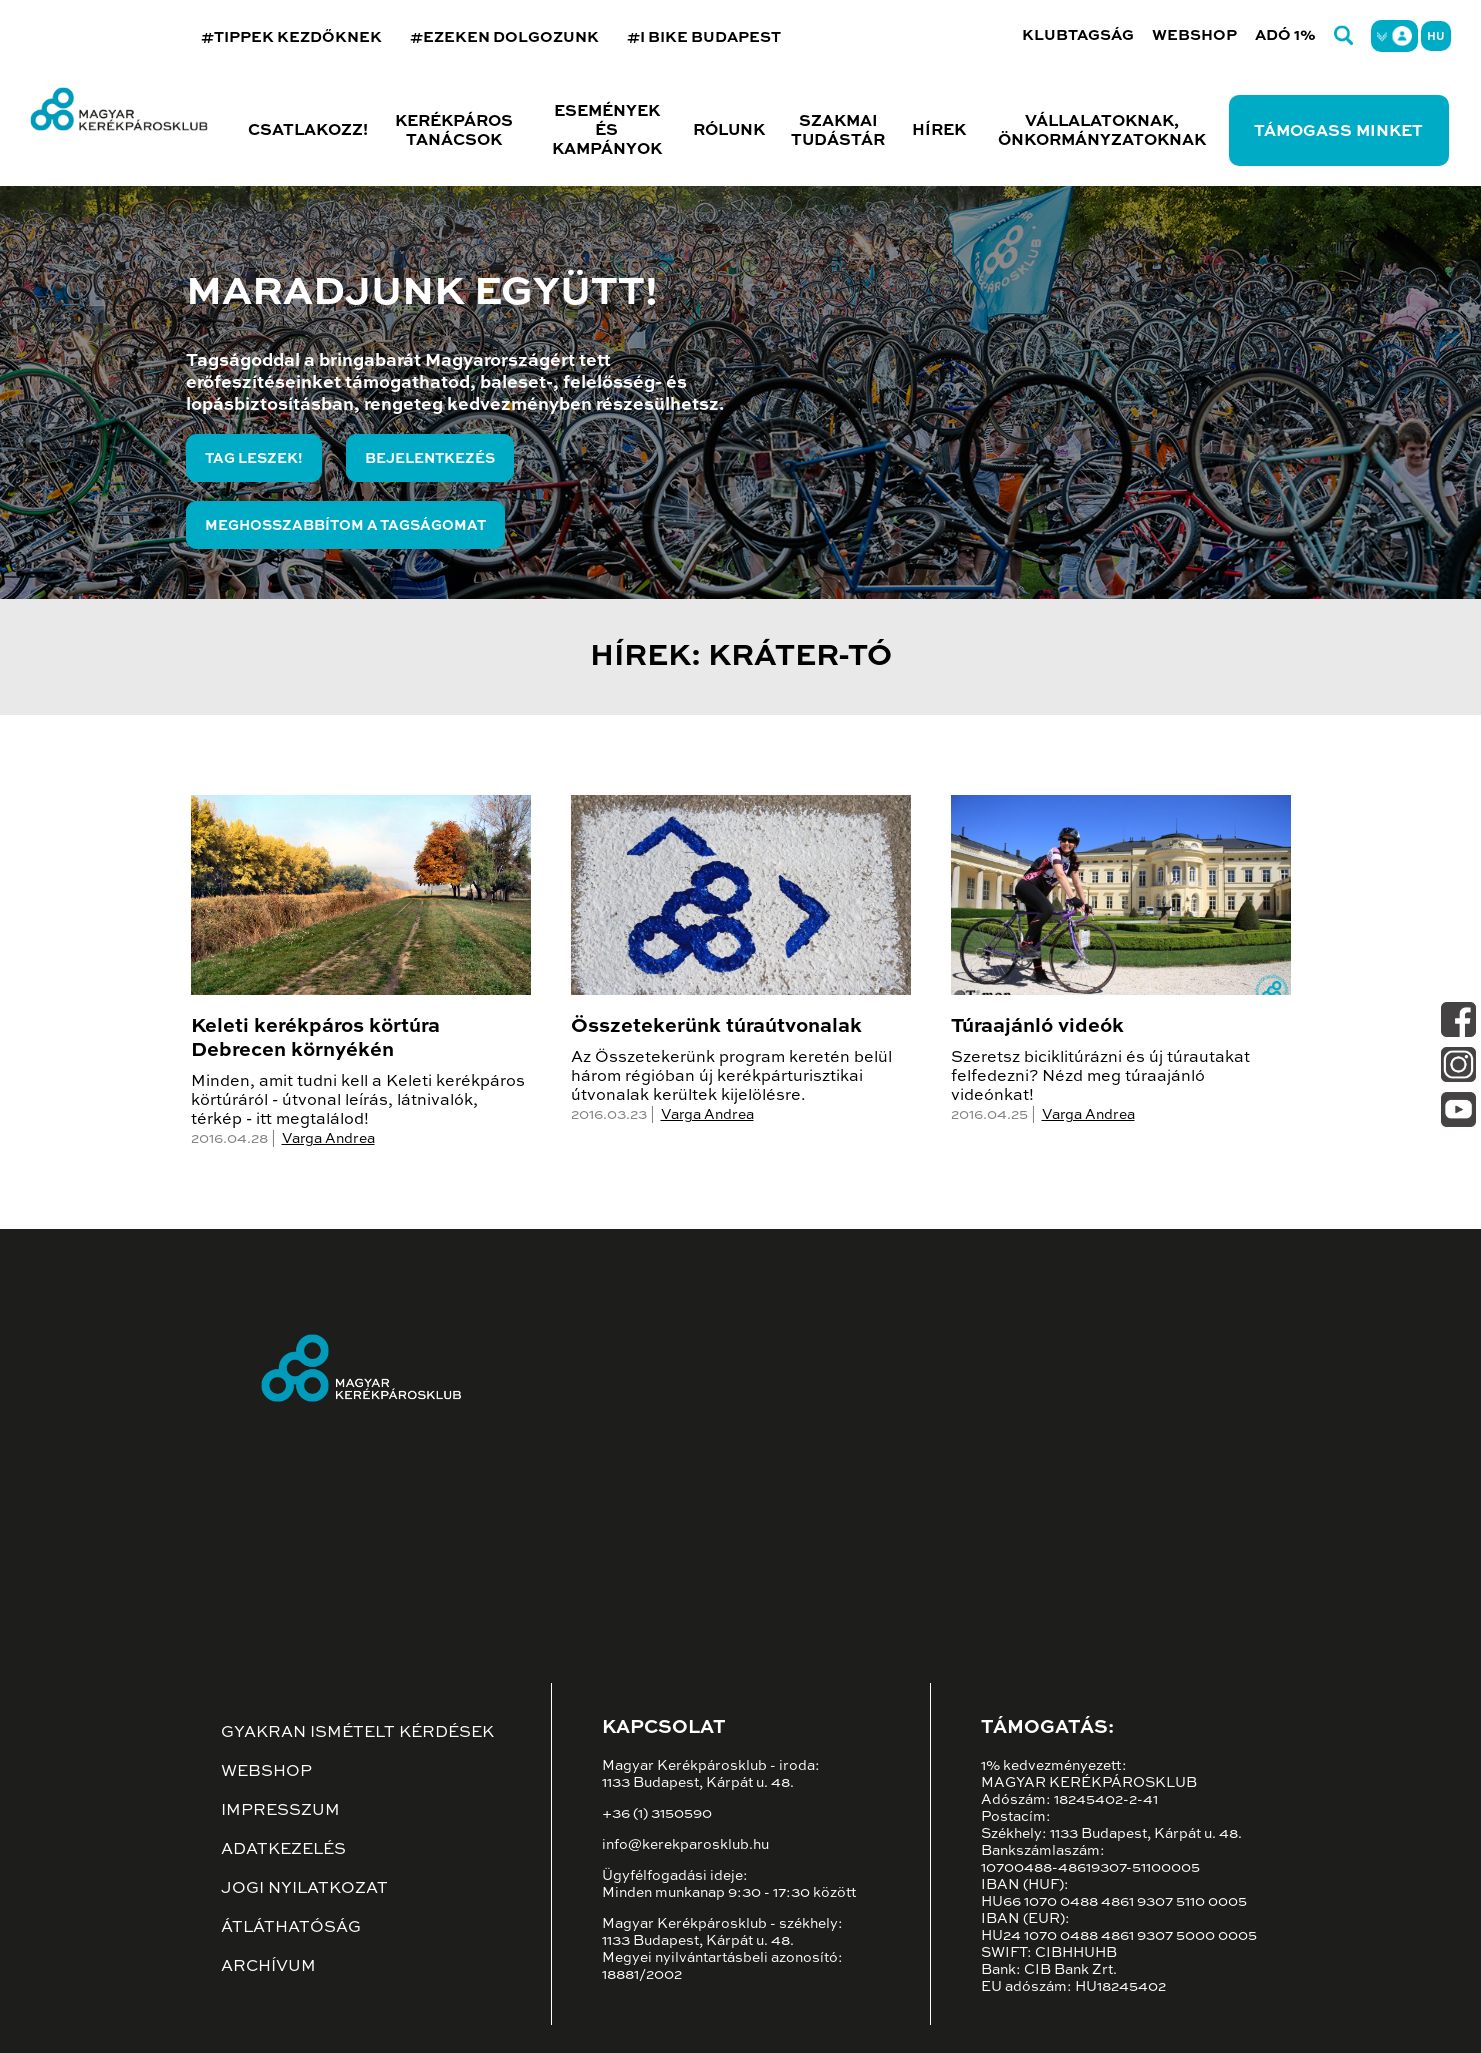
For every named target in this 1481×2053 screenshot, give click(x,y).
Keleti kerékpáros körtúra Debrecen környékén (315, 1039)
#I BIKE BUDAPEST (704, 37)
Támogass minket (1338, 132)
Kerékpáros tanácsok (454, 131)
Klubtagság (1078, 35)
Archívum (268, 1967)
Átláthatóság (291, 1928)
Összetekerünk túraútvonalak (716, 1027)
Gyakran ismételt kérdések (357, 1733)
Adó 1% (1285, 35)
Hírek (939, 131)
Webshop (1194, 35)
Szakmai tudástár (838, 131)
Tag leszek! (254, 459)
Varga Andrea (328, 1139)
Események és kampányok (607, 131)
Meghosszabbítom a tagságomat (345, 526)
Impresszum (280, 1811)
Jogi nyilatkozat (304, 1889)
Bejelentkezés (430, 459)
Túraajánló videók (1037, 1027)
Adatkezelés (283, 1850)
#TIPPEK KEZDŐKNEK (291, 37)
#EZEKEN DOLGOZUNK (504, 37)
